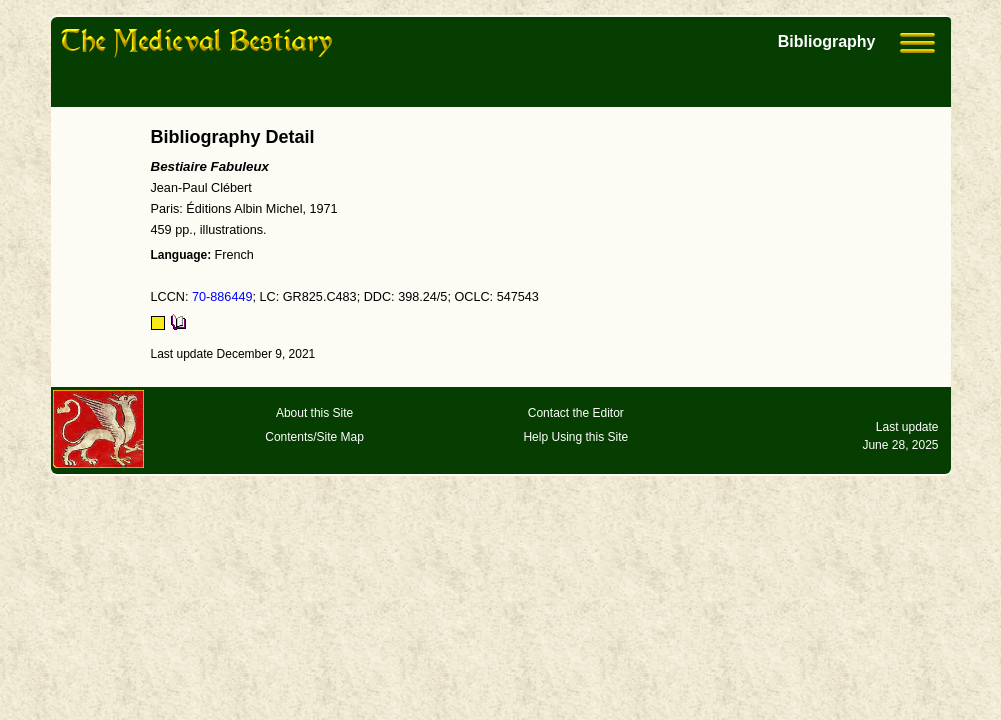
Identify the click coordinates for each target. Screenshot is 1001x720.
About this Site (314, 413)
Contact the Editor (576, 413)
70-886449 (222, 297)
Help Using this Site (575, 437)
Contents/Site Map (314, 437)
